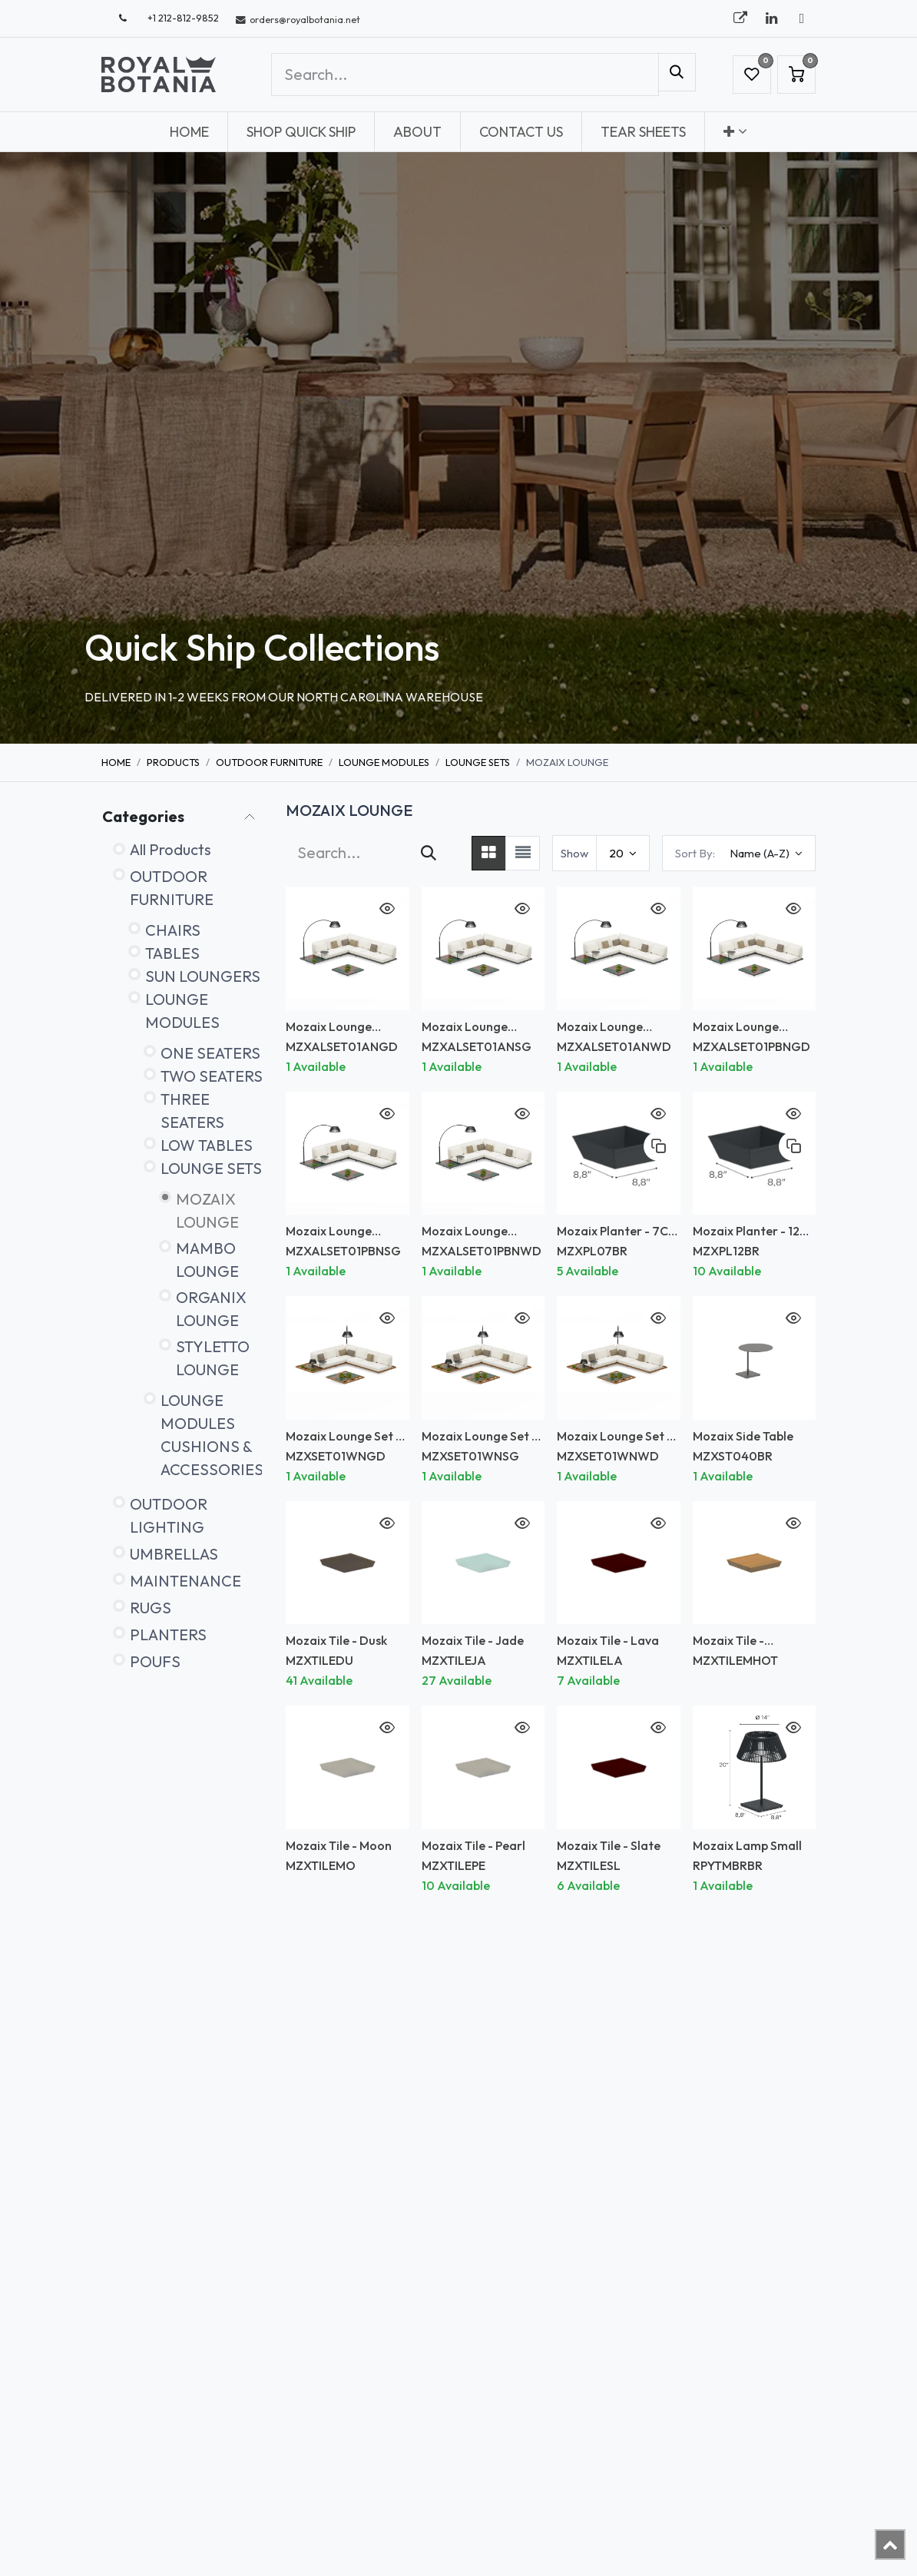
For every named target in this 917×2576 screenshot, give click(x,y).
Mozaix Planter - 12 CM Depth (746, 1238)
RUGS (150, 1607)
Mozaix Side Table (743, 1436)
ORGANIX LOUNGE (211, 1309)
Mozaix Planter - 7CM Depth (617, 1238)
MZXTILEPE (453, 1865)
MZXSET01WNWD (608, 1456)
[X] (802, 18)
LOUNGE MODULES (384, 762)
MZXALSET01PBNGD (751, 1046)
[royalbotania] (740, 18)
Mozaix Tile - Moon (339, 1845)
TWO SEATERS (212, 1076)
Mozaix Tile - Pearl (473, 1845)
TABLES (172, 953)
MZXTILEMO (321, 1865)
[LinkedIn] (771, 18)
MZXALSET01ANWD (614, 1046)
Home (116, 762)
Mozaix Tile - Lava (608, 1640)
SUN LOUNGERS (202, 976)
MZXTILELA (590, 1660)
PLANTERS (168, 1634)
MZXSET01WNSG (470, 1456)
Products (173, 762)
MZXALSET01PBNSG (343, 1250)
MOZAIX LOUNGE (207, 1210)
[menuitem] (189, 131)
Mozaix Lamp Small (747, 1845)
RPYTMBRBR (728, 1865)
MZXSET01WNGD (336, 1456)
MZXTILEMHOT (735, 1660)
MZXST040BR (733, 1456)
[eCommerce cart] (796, 74)
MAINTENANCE (185, 1580)
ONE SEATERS (210, 1053)
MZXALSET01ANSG (476, 1046)
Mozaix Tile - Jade (473, 1640)
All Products (170, 849)
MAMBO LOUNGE (207, 1259)
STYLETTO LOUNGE (213, 1358)
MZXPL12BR (726, 1250)
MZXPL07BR (592, 1250)
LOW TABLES (207, 1145)
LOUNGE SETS (477, 762)
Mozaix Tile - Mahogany (728, 1648)
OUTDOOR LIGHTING (168, 1515)
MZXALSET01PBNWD (481, 1250)
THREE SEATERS (192, 1110)
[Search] (677, 72)
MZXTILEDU (319, 1660)
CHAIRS (172, 930)
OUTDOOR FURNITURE (269, 762)
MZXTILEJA (454, 1660)
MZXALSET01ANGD (342, 1046)
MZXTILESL (589, 1865)
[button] (739, 853)
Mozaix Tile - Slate (608, 1845)
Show (574, 853)
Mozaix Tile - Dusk (336, 1640)
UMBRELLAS (174, 1553)
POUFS (155, 1661)
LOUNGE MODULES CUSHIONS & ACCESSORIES (212, 1435)
